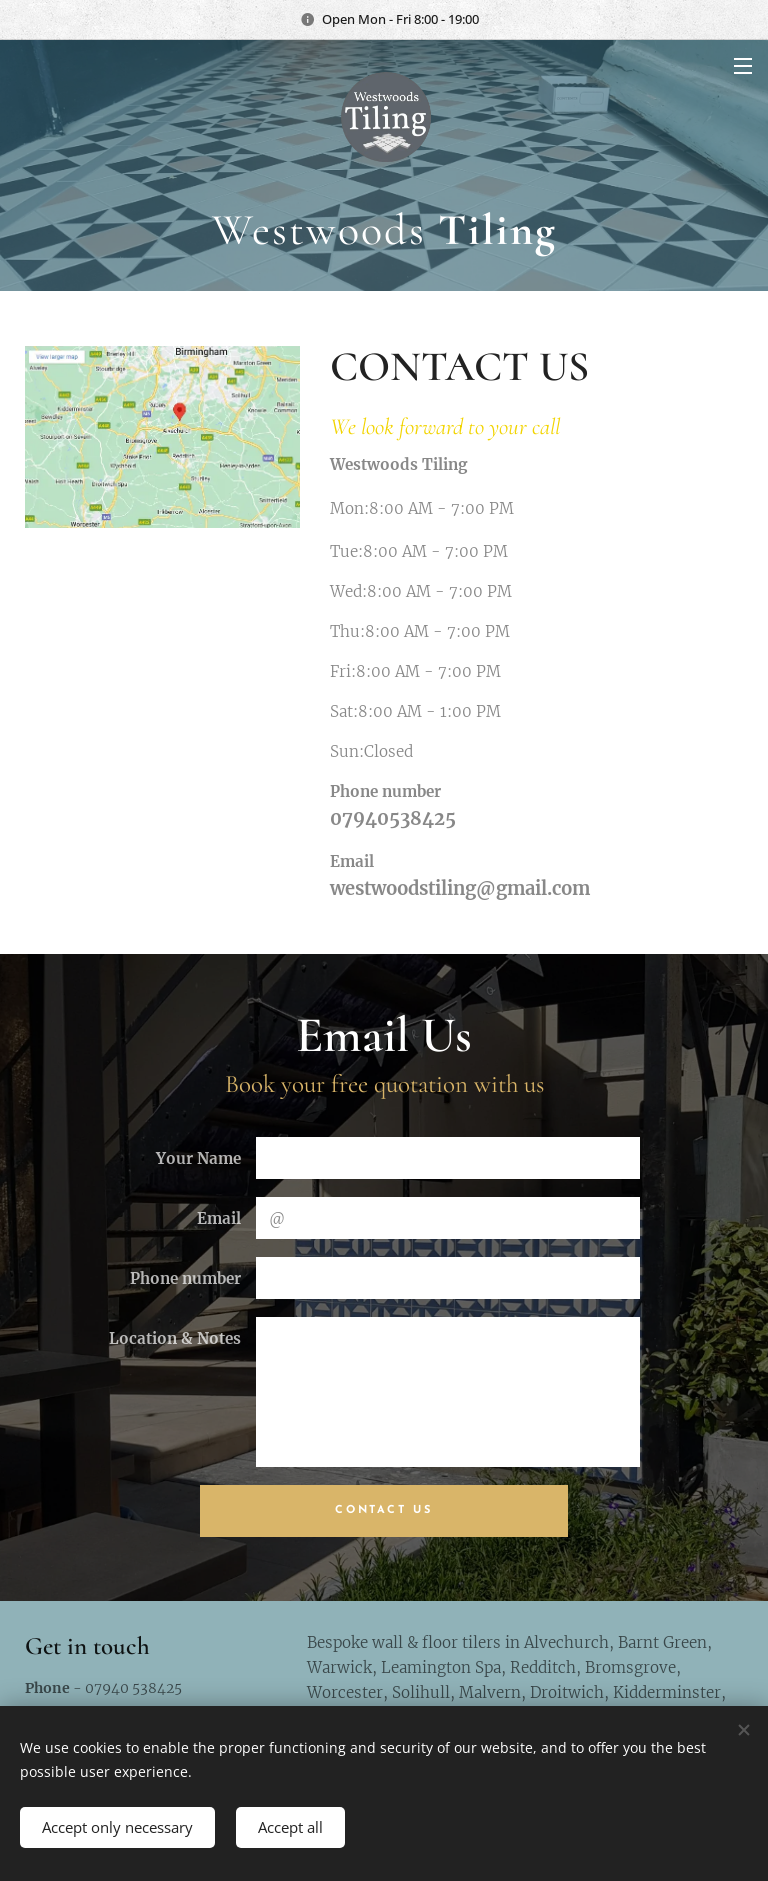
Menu (743, 66)
